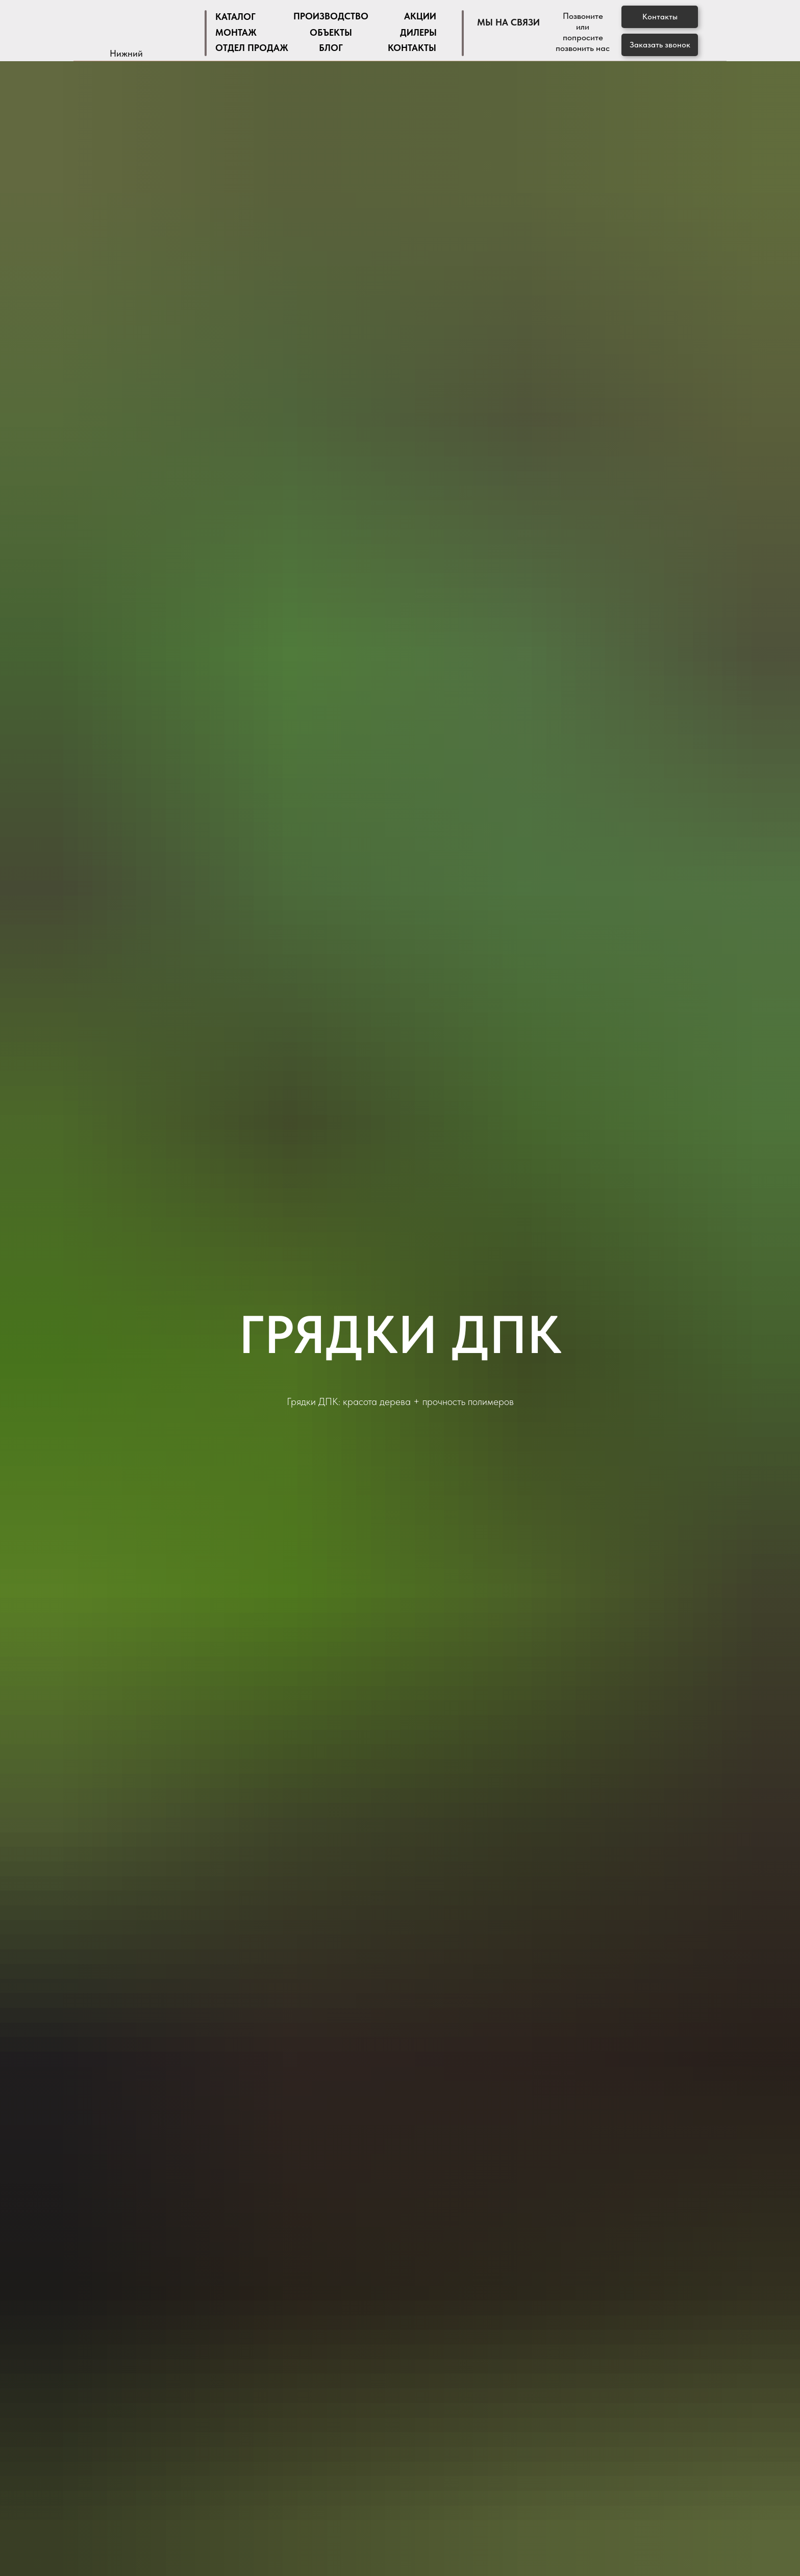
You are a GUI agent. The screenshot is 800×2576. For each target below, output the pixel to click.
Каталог (235, 16)
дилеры (418, 32)
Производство (330, 16)
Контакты (412, 47)
